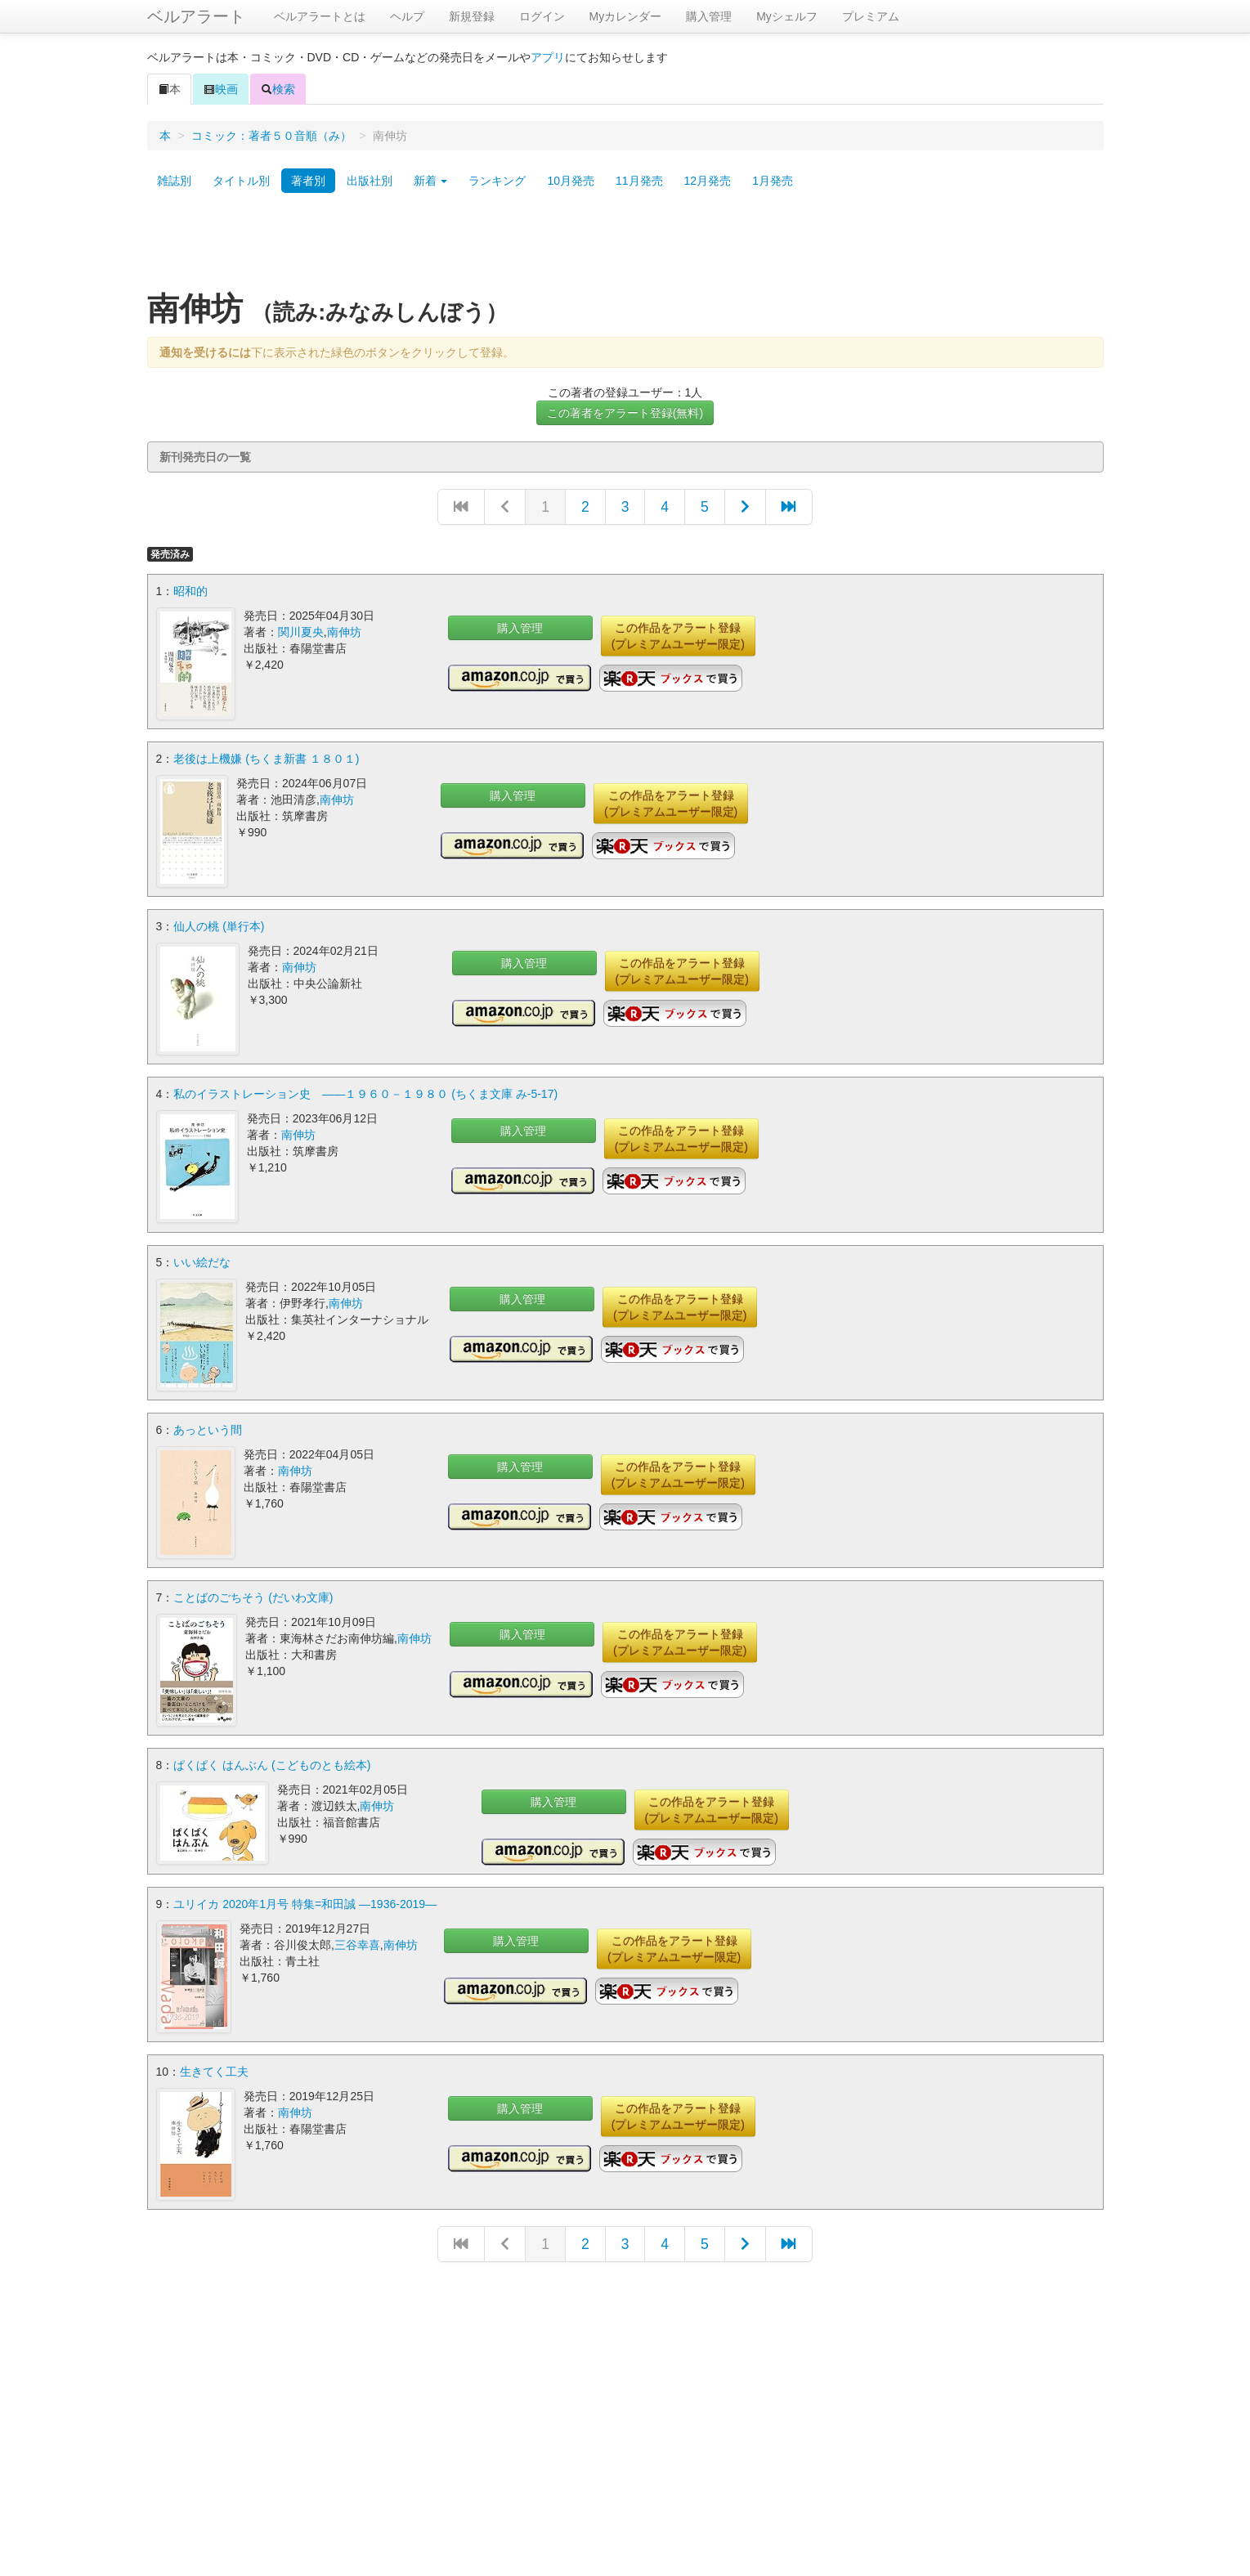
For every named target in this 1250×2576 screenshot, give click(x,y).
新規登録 (472, 16)
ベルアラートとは (319, 16)
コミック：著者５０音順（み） (271, 135)
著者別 (308, 180)
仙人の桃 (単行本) (218, 926)
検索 (278, 89)
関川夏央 (301, 631)
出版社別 (369, 180)
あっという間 (207, 1429)
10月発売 (570, 180)
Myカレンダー (625, 16)
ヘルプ (407, 16)
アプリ (548, 57)
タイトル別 (241, 180)
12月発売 (708, 180)
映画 (221, 89)
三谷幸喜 (357, 1944)
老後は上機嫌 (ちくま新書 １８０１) (266, 758)
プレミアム (870, 16)
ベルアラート (196, 16)
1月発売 (772, 180)
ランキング (497, 180)
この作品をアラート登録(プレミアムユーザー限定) (678, 636)
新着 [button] (431, 180)
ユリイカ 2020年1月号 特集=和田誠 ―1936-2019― (305, 1903)
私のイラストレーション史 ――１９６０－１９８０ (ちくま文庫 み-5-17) (365, 1093)
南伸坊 (344, 631)
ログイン (542, 16)
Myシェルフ (787, 16)
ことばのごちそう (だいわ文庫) (253, 1596)
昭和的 (190, 591)
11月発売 (639, 180)
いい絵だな (202, 1261)
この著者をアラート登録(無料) (625, 412)
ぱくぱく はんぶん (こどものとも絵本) (271, 1764)
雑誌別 (174, 180)
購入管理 (709, 16)
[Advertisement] (625, 247)
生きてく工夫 (214, 2070)
